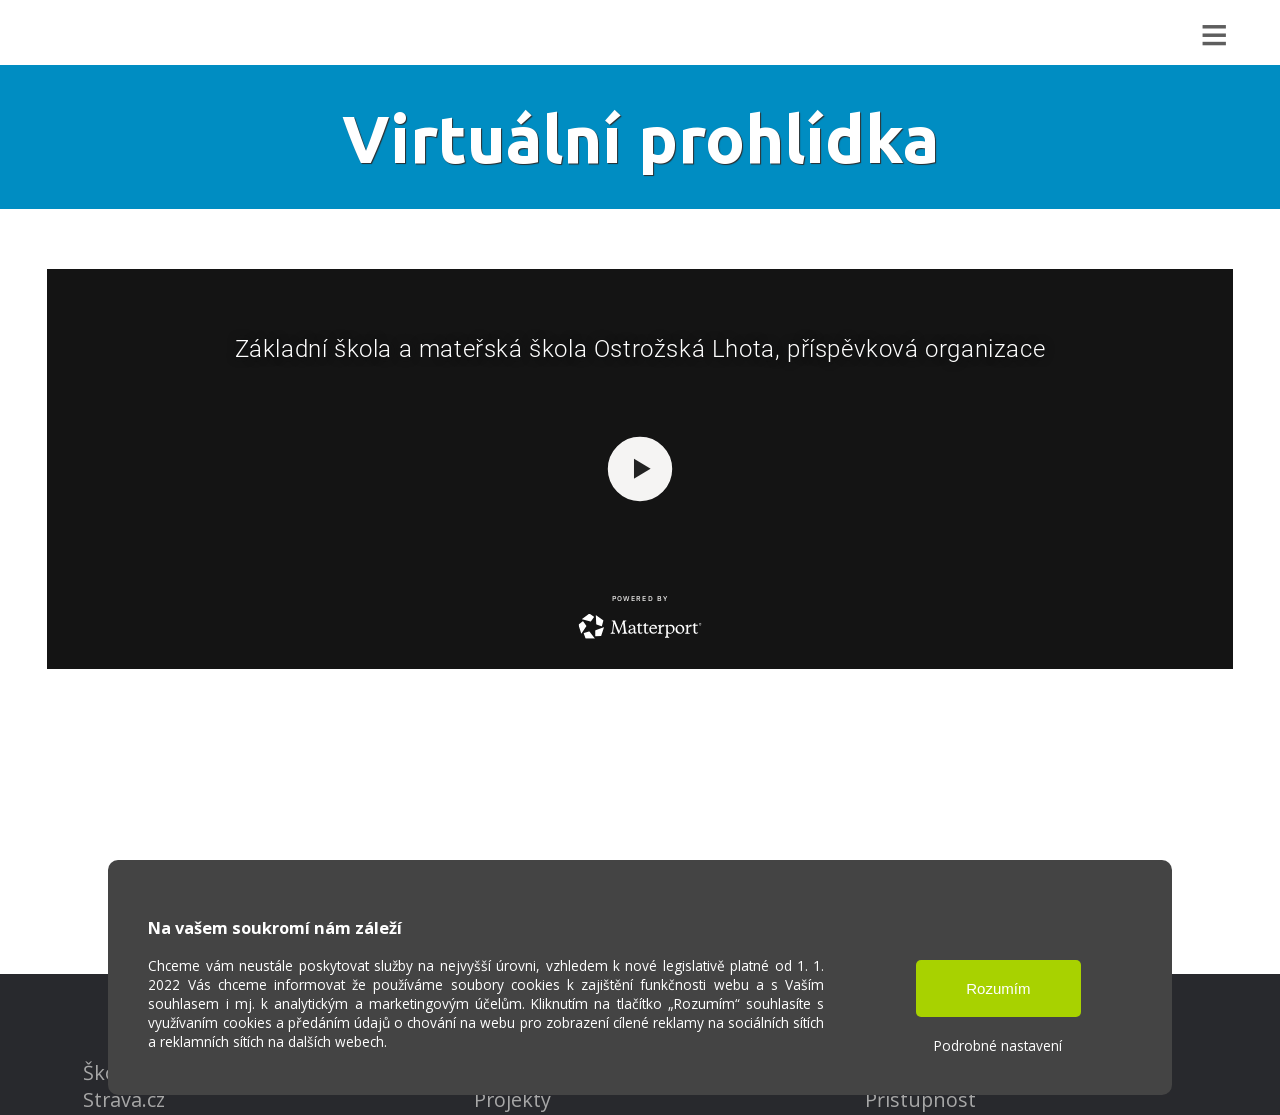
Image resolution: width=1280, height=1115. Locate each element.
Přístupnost (920, 1099)
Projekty (512, 1099)
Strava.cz (124, 1099)
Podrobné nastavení (998, 1045)
